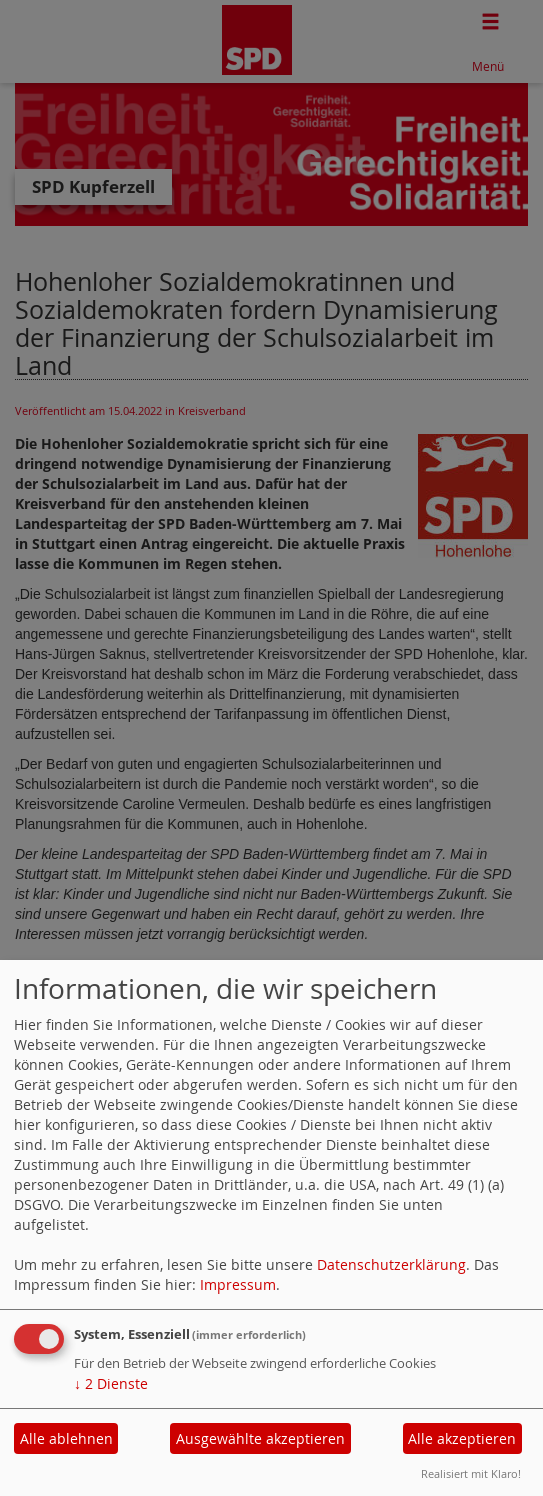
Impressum (238, 1284)
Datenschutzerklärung (391, 1264)
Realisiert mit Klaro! (471, 1473)
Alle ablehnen (66, 1438)
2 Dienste (111, 1383)
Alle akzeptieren (462, 1438)
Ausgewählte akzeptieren (260, 1438)
